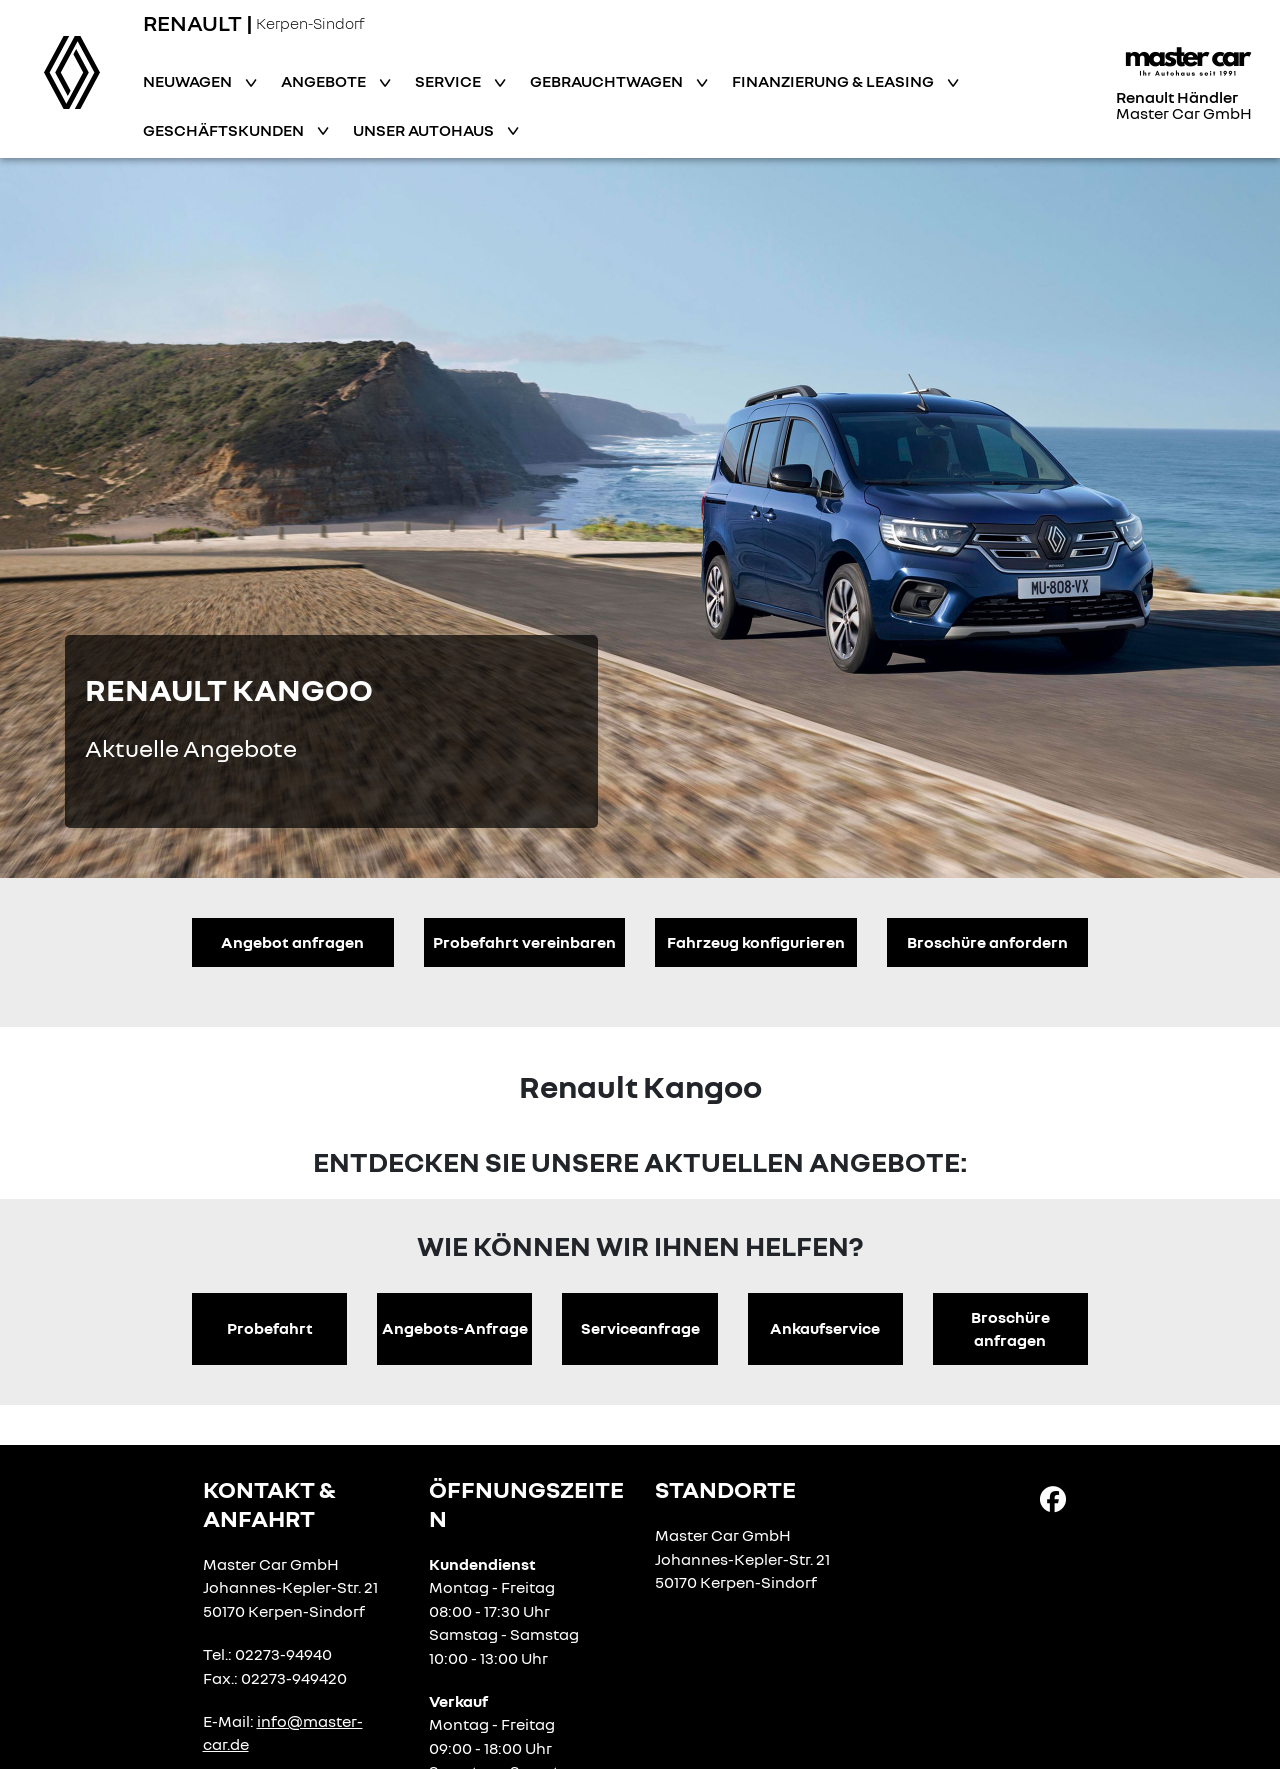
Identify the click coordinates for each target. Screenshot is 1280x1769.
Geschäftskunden (225, 130)
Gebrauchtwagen (608, 81)
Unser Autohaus (425, 130)
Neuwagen (189, 81)
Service (449, 81)
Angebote (325, 81)
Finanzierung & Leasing (834, 81)
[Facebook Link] (1053, 1498)
